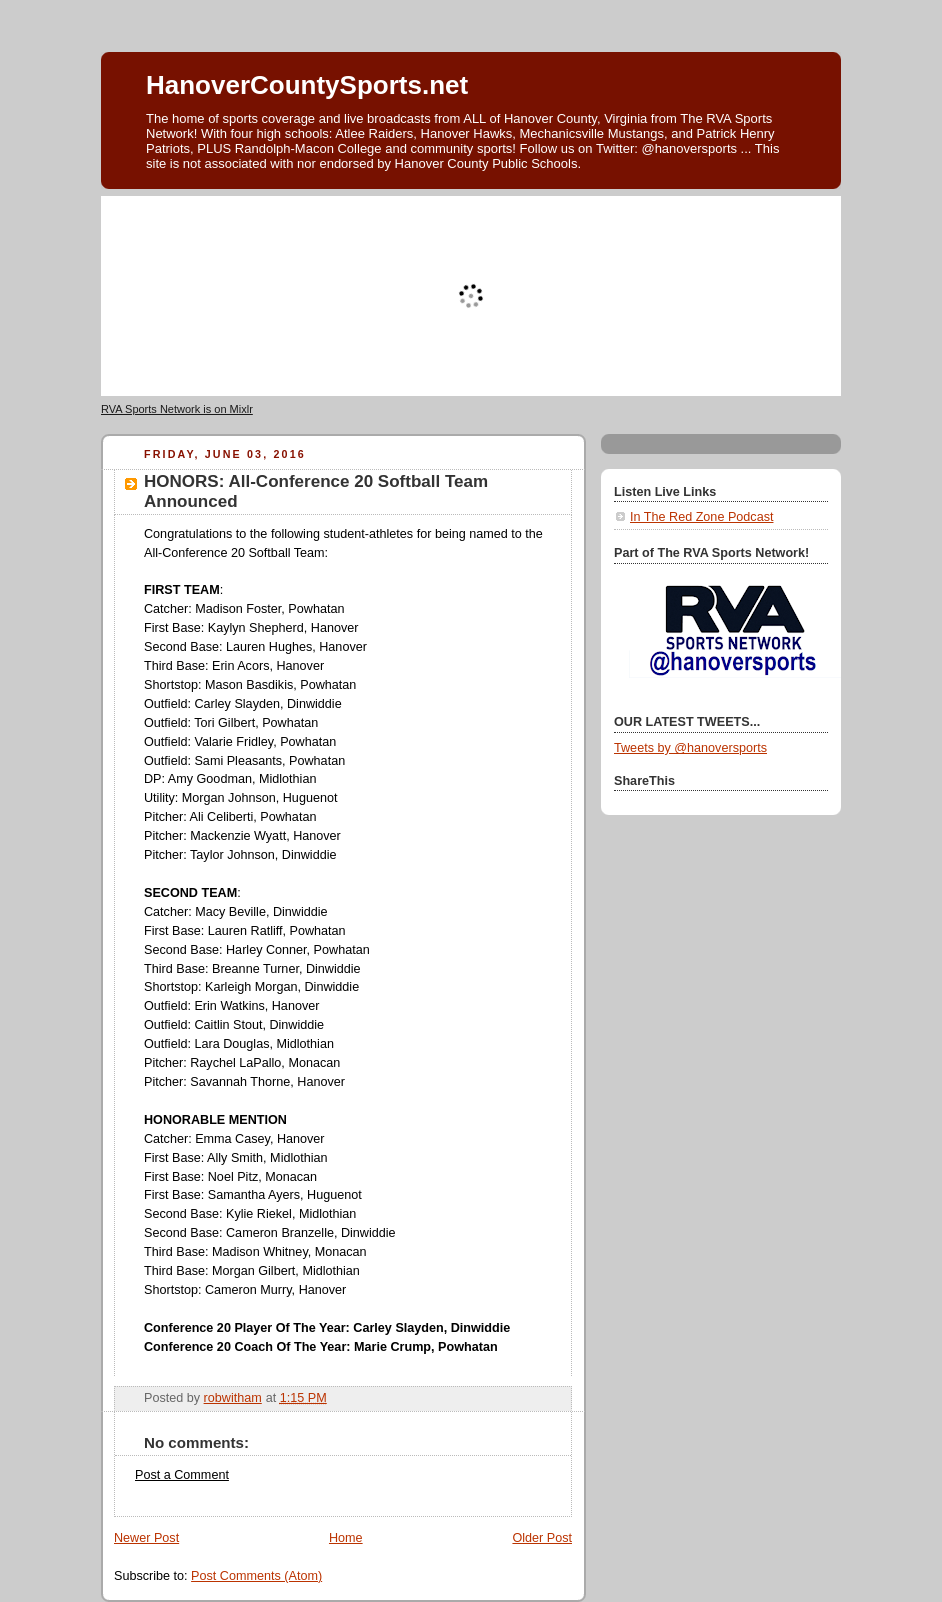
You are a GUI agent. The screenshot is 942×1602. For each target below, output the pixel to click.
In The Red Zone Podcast (701, 517)
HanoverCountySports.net (307, 85)
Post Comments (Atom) (256, 1576)
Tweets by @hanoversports (690, 748)
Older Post (542, 1538)
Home (346, 1538)
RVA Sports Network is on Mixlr (177, 409)
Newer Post (146, 1538)
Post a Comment (182, 1475)
